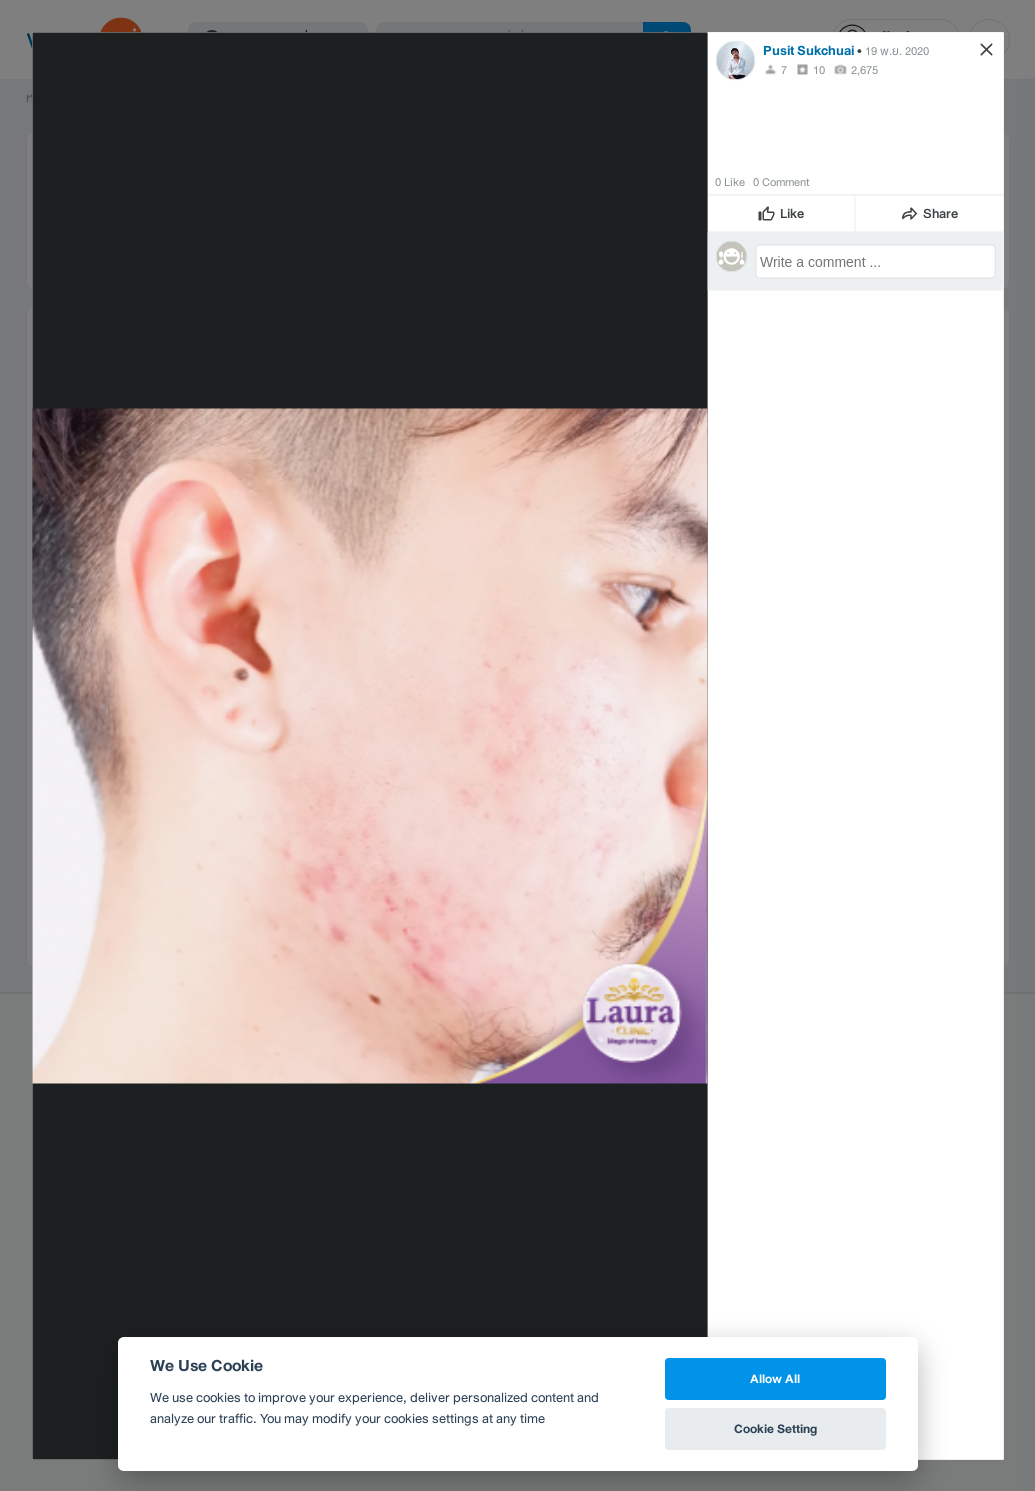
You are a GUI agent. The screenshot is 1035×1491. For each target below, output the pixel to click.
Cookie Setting (775, 1428)
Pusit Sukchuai (808, 49)
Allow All (775, 1378)
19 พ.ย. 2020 (897, 50)
